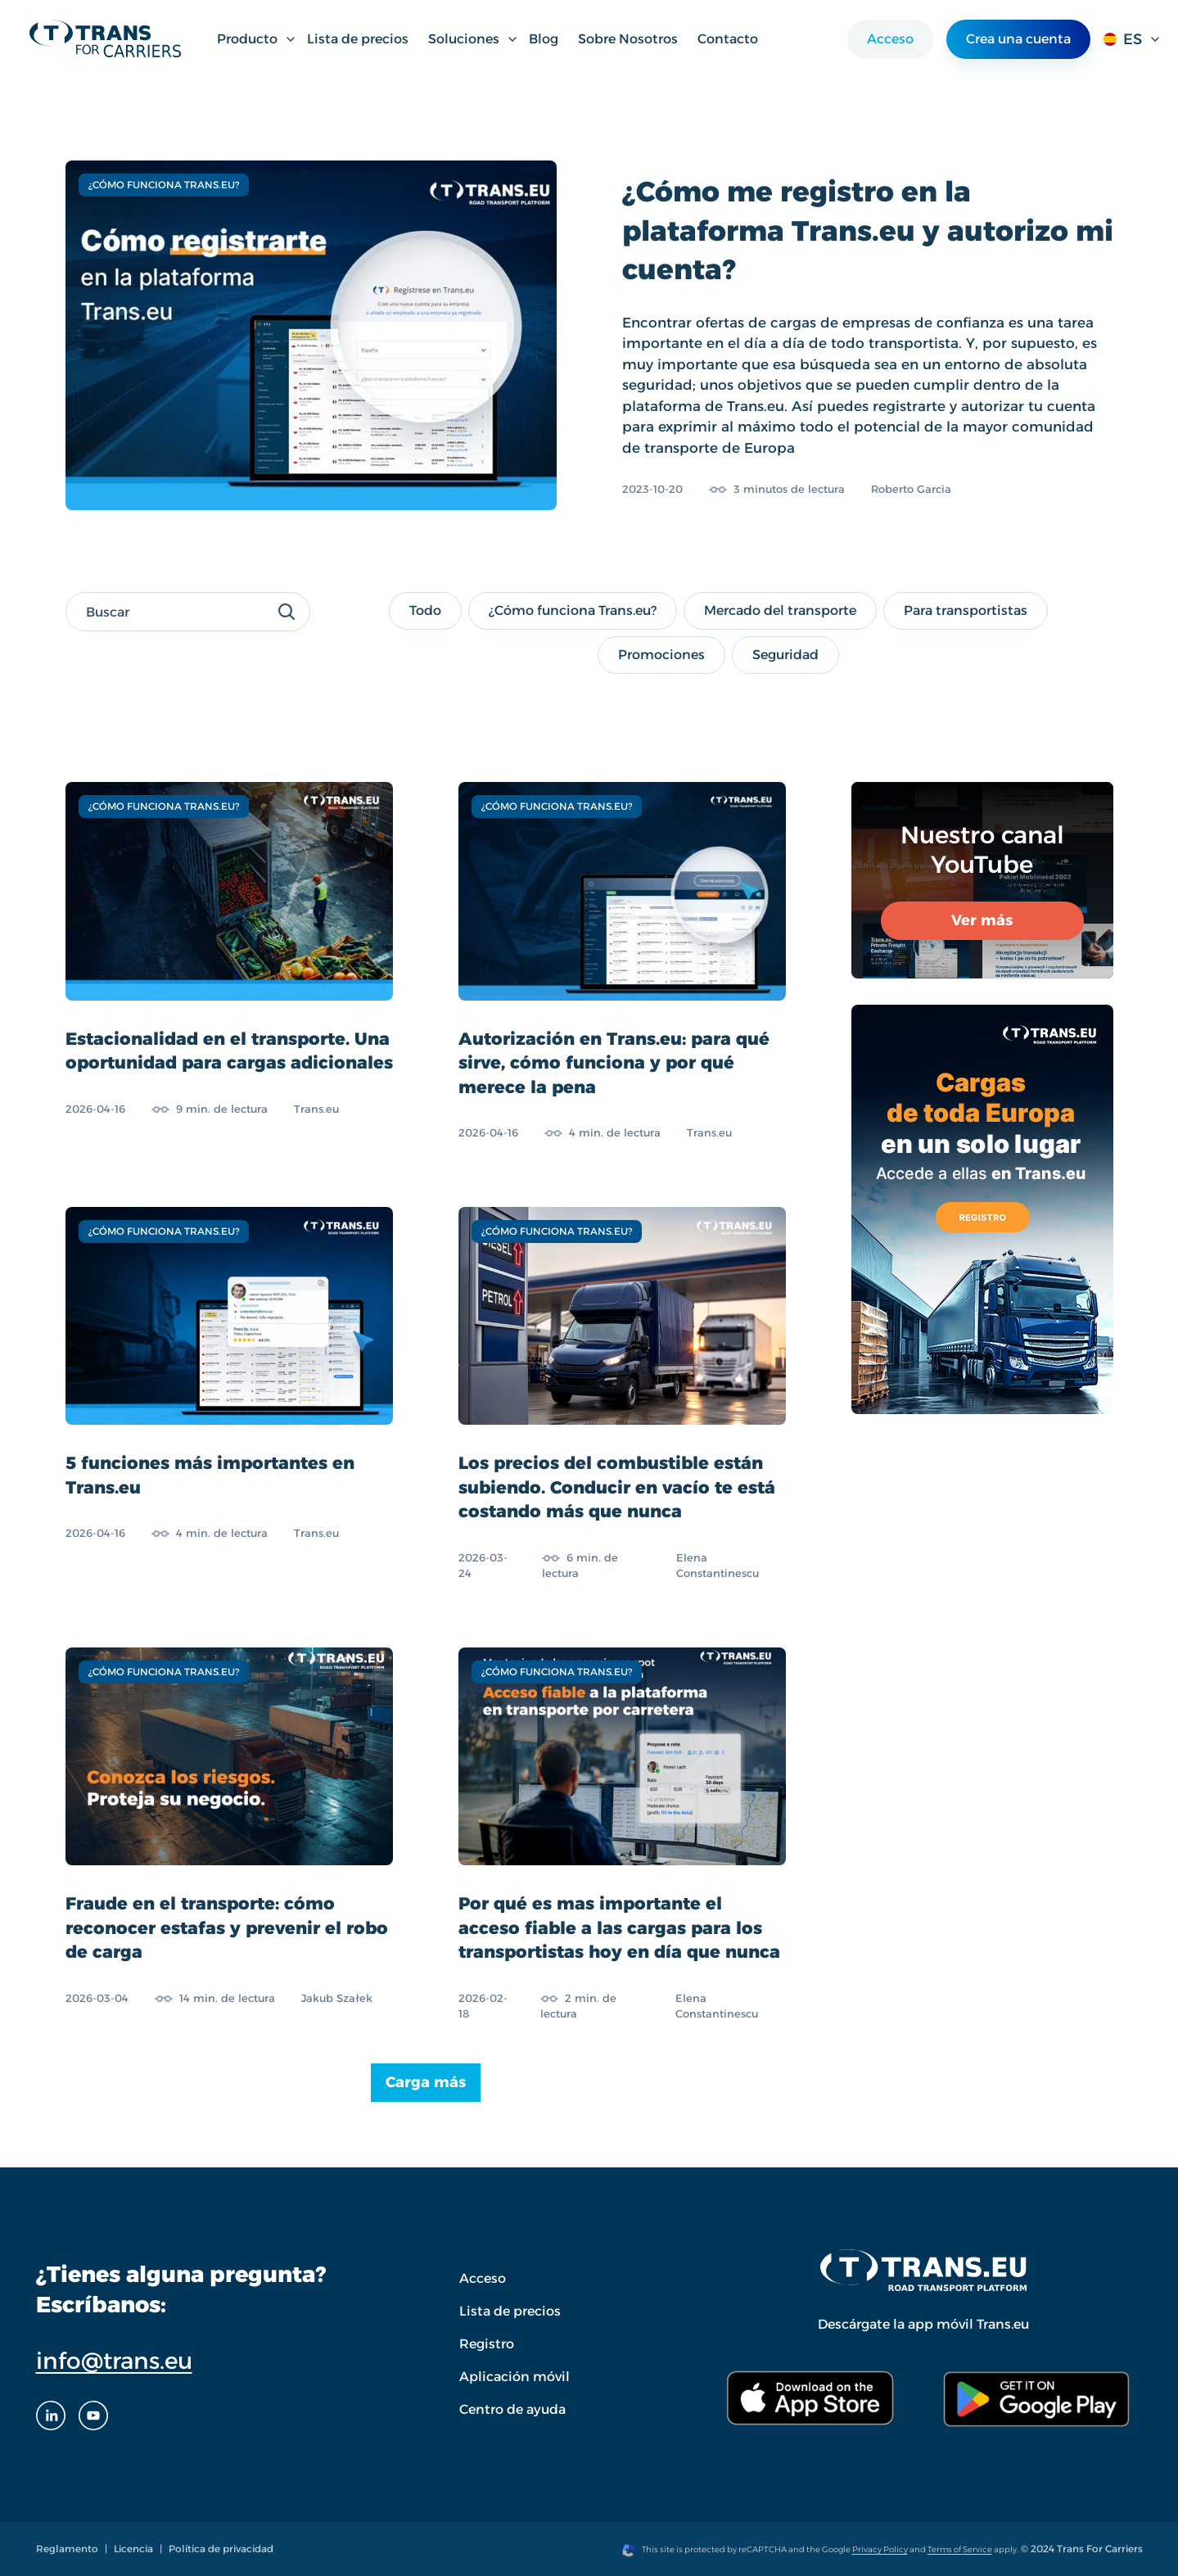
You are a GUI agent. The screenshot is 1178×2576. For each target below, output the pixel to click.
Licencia (133, 2548)
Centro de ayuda (512, 2409)
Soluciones (473, 39)
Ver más (982, 920)
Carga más (426, 2082)
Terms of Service (960, 2549)
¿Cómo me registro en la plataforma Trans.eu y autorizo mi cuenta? (867, 230)
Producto (257, 39)
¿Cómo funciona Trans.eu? (572, 610)
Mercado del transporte (779, 610)
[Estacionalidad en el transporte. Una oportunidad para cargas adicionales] (229, 961)
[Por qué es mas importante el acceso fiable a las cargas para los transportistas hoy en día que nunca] (622, 1834)
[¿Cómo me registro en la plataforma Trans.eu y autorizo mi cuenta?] (311, 335)
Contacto (727, 39)
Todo (435, 610)
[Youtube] (93, 2415)
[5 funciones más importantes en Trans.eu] (229, 1394)
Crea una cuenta (1018, 39)
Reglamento (67, 2548)
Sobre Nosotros (628, 39)
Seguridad (789, 654)
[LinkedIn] (50, 2415)
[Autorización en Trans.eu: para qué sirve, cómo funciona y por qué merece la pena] (622, 961)
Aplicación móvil (514, 2376)
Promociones (661, 654)
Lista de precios (357, 39)
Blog (543, 39)
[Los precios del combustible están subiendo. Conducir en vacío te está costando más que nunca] (622, 1394)
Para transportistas (965, 610)
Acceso (890, 39)
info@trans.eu (114, 2361)
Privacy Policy (880, 2549)
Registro (486, 2344)
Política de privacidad (221, 2548)
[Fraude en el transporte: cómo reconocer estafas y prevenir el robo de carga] (229, 1834)
